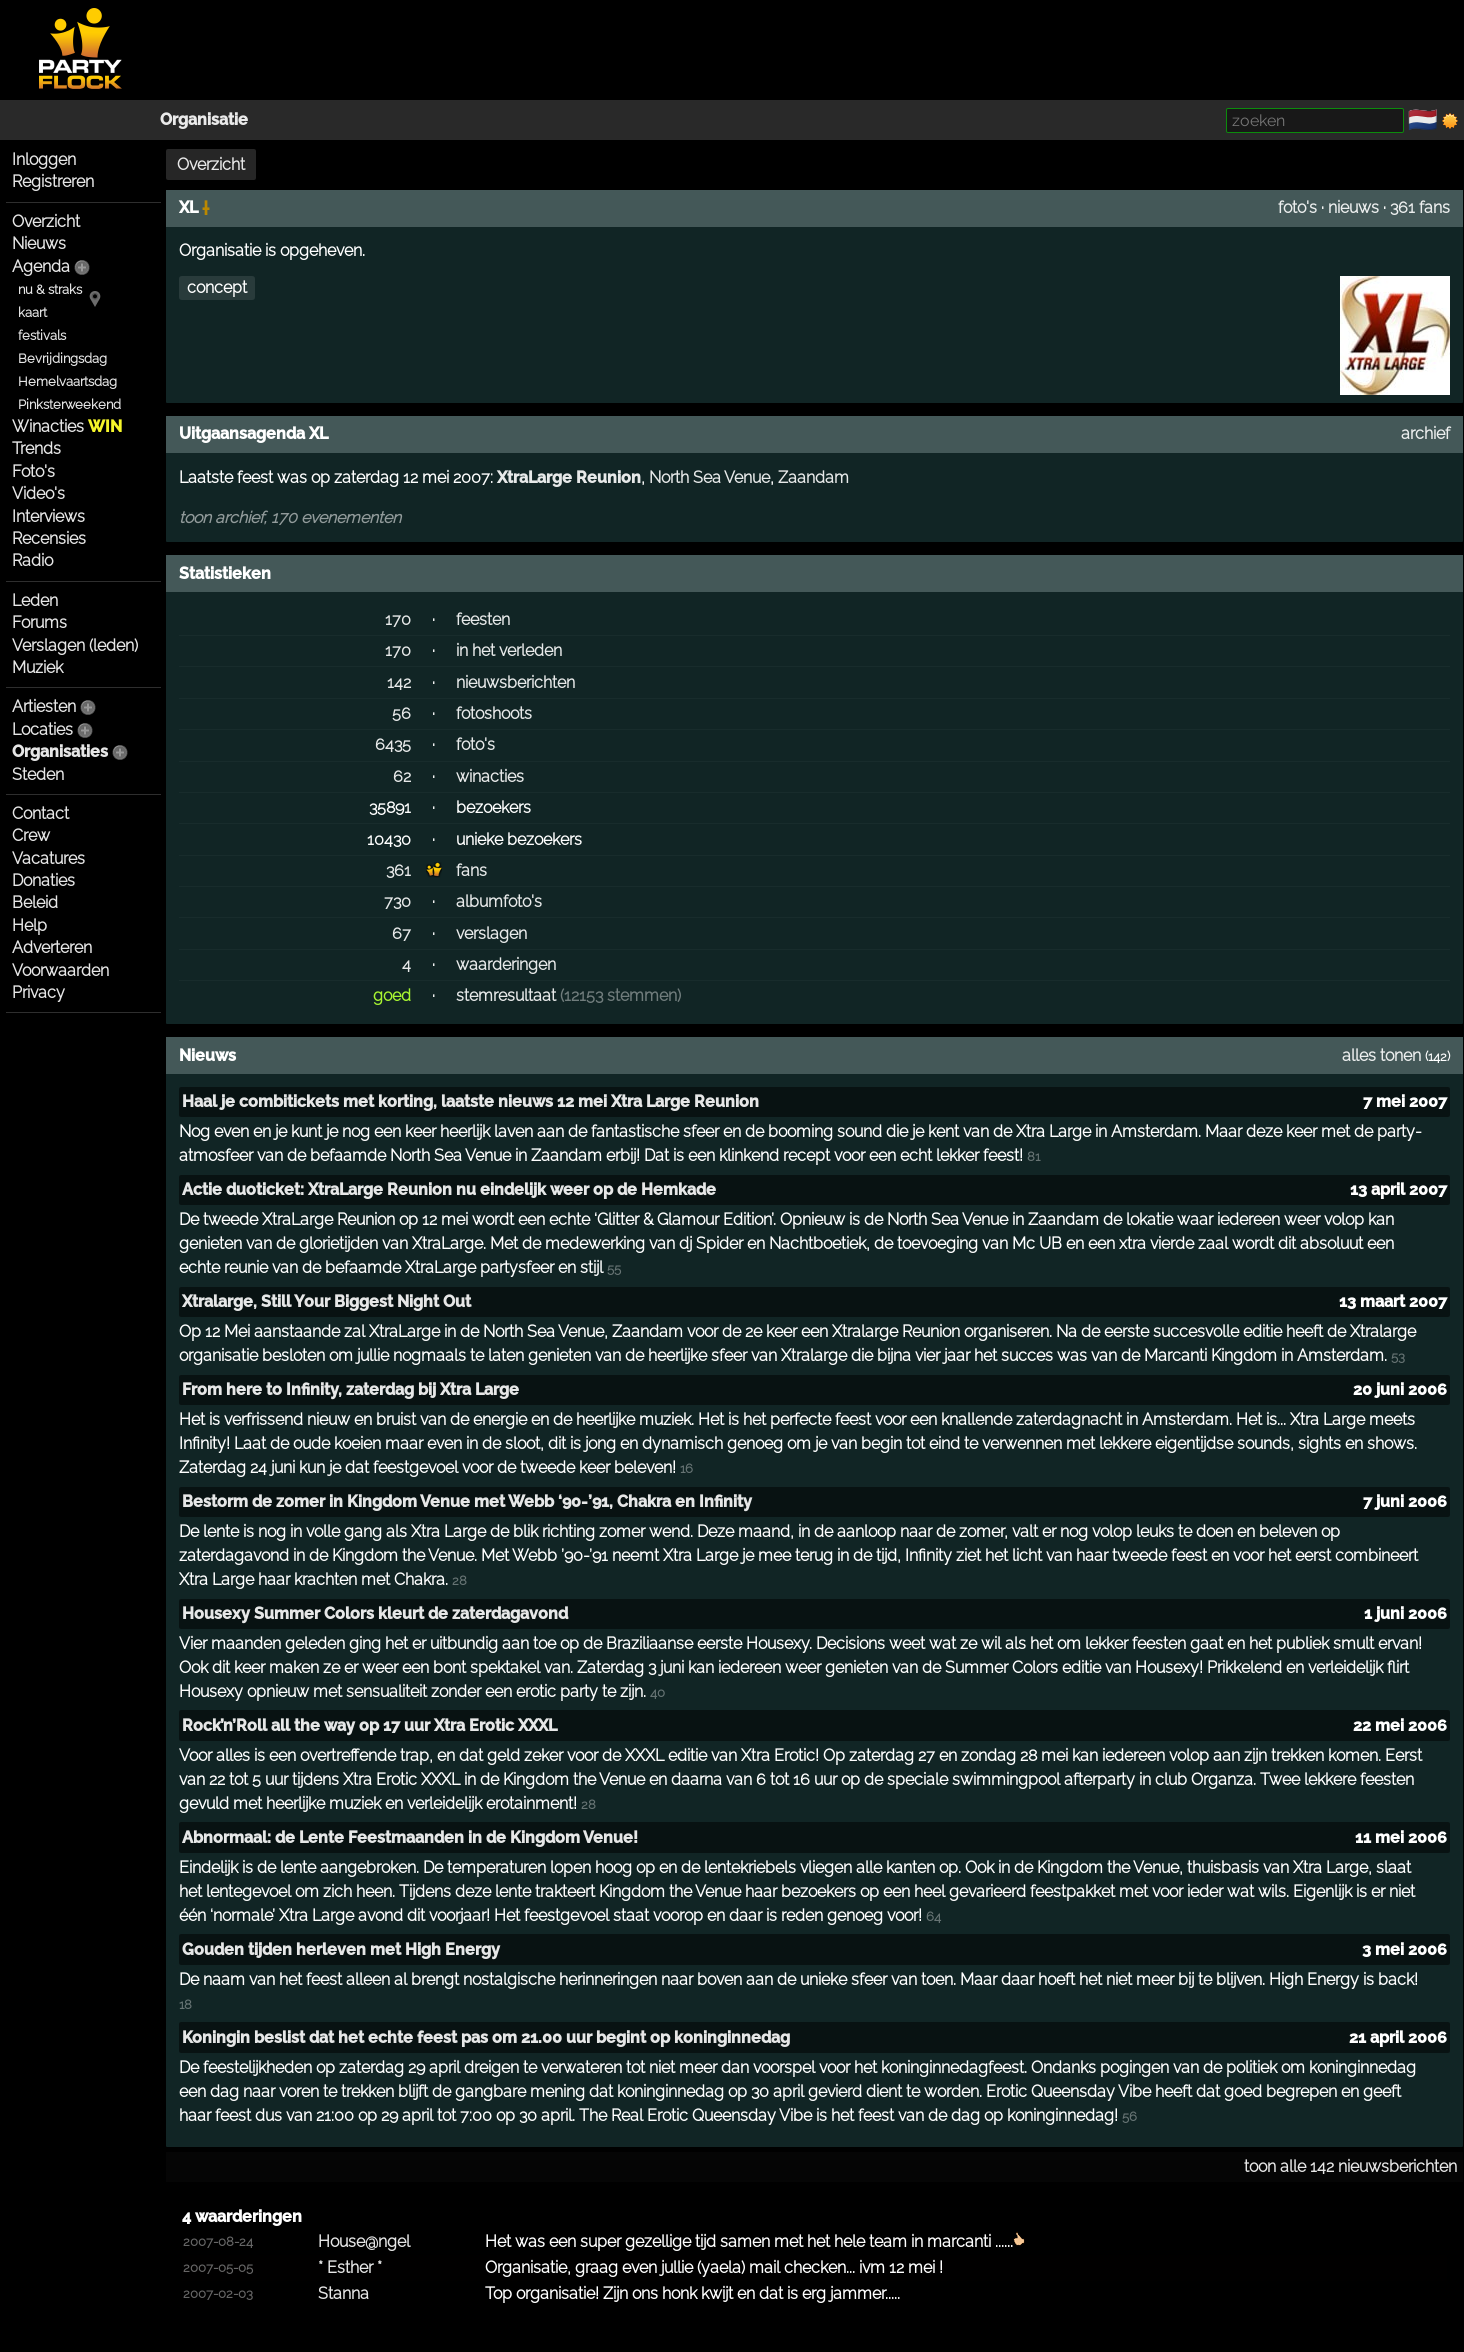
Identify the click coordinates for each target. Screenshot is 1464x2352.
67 (401, 933)
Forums (39, 622)
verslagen (491, 933)
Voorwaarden (60, 970)
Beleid (35, 902)
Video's (38, 493)
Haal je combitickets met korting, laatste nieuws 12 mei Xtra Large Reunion (470, 1101)
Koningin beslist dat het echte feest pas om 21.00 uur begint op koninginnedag (486, 2037)
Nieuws (39, 243)
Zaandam (813, 477)
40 (657, 1692)
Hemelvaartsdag (67, 381)
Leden (35, 600)
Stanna (343, 2293)
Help (29, 925)
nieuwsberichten (515, 682)
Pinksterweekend (69, 404)
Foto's (33, 471)
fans (471, 870)
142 (399, 682)
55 (614, 1268)
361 (398, 870)
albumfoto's (499, 901)
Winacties (67, 426)
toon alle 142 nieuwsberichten (1350, 2166)
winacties (490, 776)
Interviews (48, 516)
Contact (40, 813)
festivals (42, 335)
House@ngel (364, 2241)
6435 (393, 744)
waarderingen (506, 964)
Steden (38, 774)
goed (392, 995)
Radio (32, 560)
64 (933, 1916)
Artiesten (44, 706)
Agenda (41, 266)
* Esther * (350, 2267)
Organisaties (60, 751)
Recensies (49, 538)
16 (686, 1468)
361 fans (1420, 207)
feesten (483, 619)
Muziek (37, 667)
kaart (32, 312)
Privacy (38, 992)
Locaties (42, 729)
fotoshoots (494, 713)
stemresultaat (506, 995)
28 (459, 1580)
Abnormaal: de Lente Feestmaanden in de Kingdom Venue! (410, 1837)
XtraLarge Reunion (569, 477)
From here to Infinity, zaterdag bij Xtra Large (350, 1389)
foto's (1297, 207)
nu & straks (50, 289)
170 (398, 619)
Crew (31, 835)
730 (397, 901)
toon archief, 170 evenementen (290, 517)
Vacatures (48, 858)
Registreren (53, 181)
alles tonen (1381, 1055)
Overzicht (46, 221)
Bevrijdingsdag (62, 358)
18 (185, 2004)
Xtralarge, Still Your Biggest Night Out (326, 1301)
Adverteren (52, 947)
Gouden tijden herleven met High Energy (341, 1949)
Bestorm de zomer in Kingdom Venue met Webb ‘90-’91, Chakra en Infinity (467, 1501)
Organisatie (204, 119)
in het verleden (509, 650)
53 (1398, 1356)
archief (1425, 433)
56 (401, 713)
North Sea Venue (709, 477)
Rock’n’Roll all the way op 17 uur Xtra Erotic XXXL (369, 1725)
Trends (36, 448)
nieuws (1353, 207)
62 (402, 776)
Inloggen (44, 159)
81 (1033, 1156)
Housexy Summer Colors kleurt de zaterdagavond (375, 1613)
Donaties (43, 880)
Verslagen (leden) (75, 645)
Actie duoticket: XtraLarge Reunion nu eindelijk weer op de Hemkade (449, 1189)
